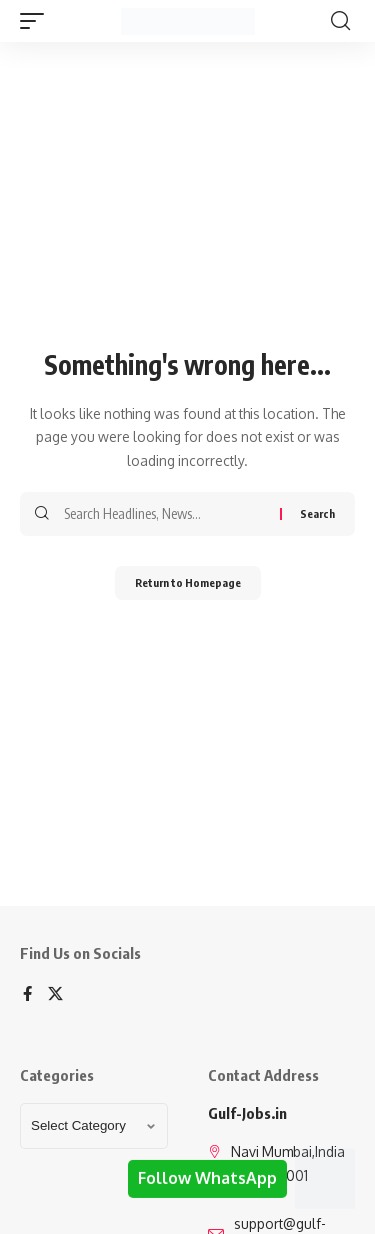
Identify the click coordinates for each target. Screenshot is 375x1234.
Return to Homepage (188, 582)
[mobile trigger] (37, 21)
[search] (340, 21)
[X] (55, 995)
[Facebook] (27, 995)
